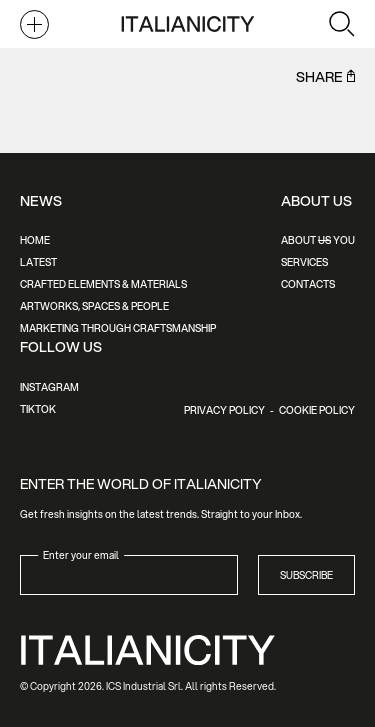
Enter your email (81, 554)
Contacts (308, 284)
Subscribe (306, 575)
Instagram (49, 387)
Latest (38, 262)
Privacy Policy (224, 410)
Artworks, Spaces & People (94, 306)
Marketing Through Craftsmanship (118, 328)
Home (35, 240)
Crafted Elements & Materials (103, 284)
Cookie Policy (317, 410)
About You (318, 240)
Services (304, 262)
